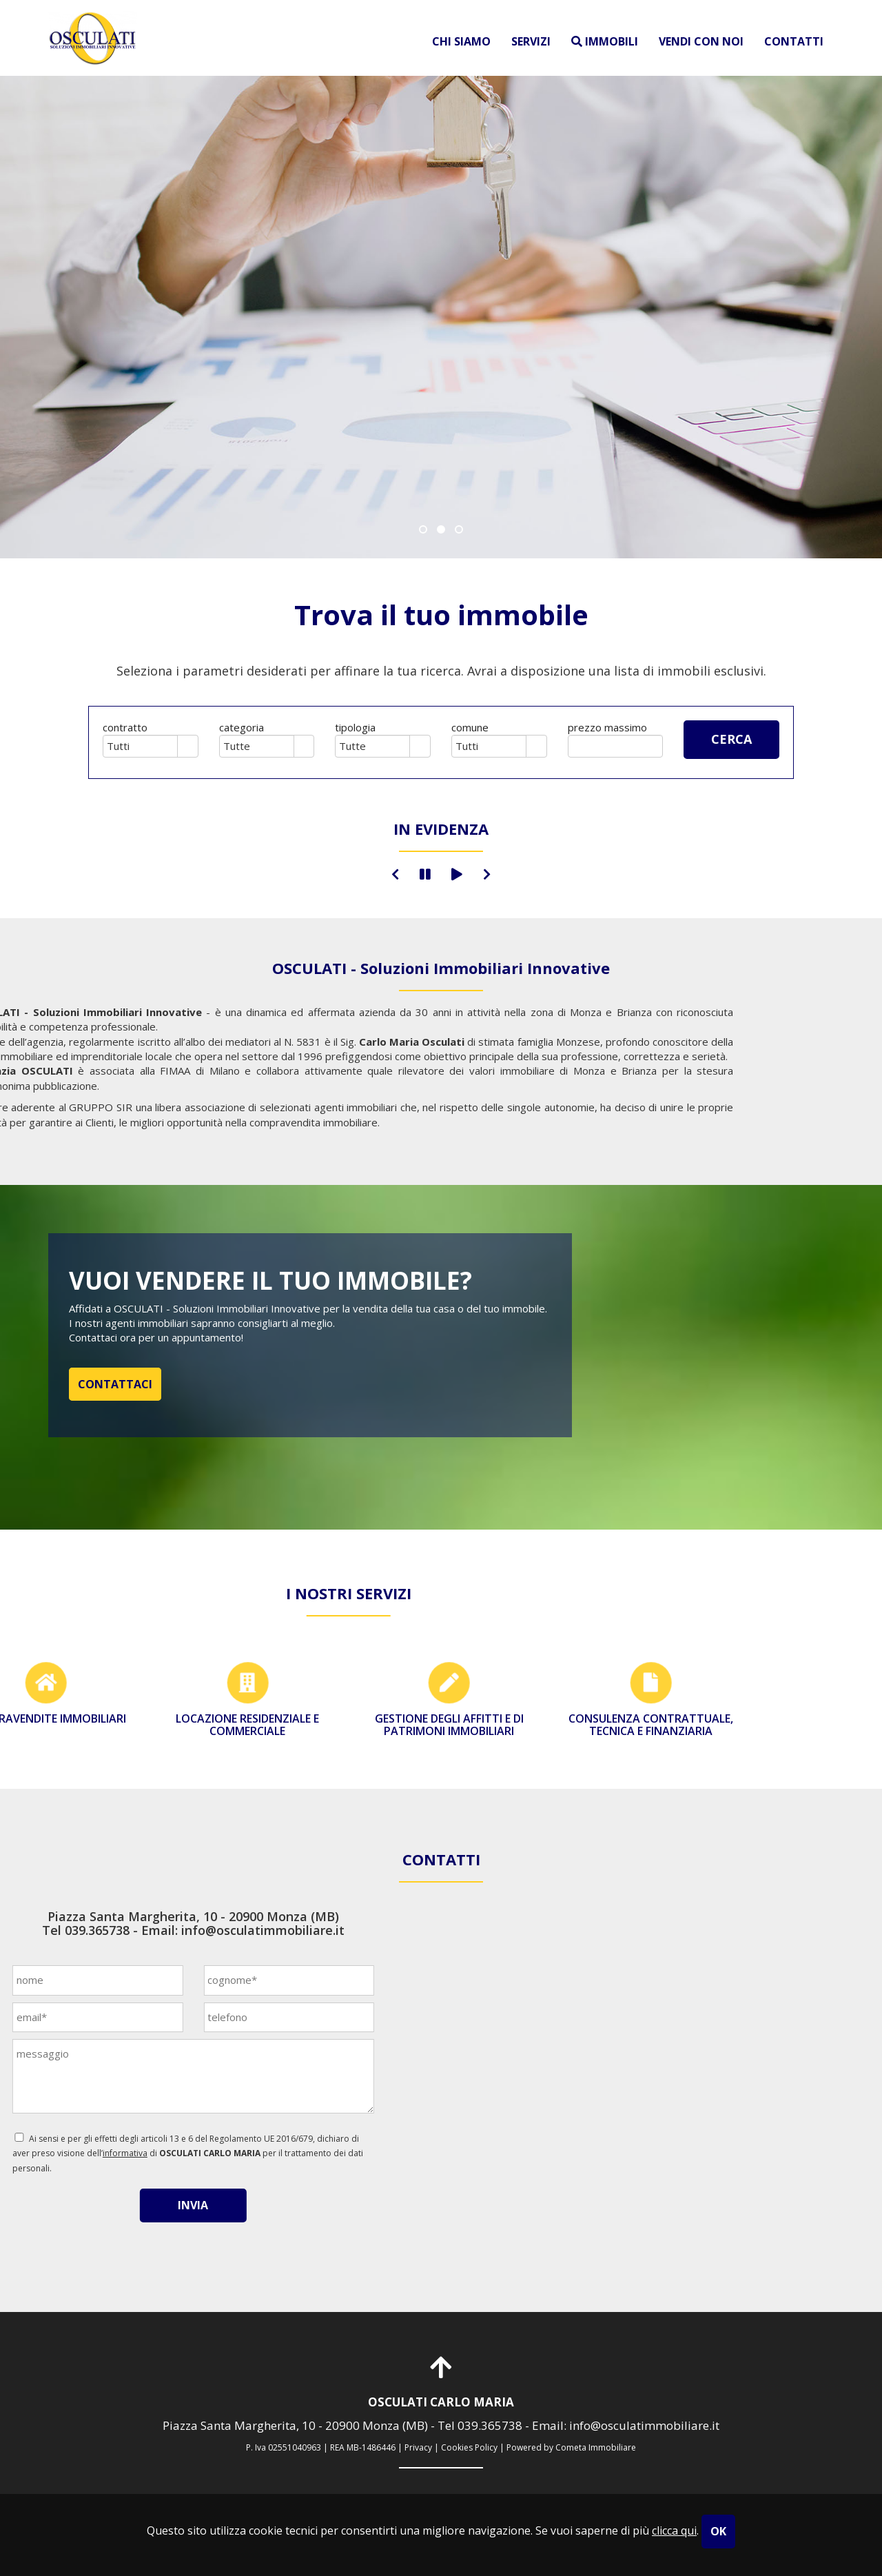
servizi (531, 41)
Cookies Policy (469, 2447)
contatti (793, 41)
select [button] (187, 747)
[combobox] (140, 746)
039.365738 (490, 2425)
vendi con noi (701, 41)
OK (718, 2531)
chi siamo (461, 41)
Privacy (418, 2447)
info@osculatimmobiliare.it (99, 1930)
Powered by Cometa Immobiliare (571, 2447)
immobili (604, 41)
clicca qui (674, 2530)
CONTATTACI (115, 1384)
